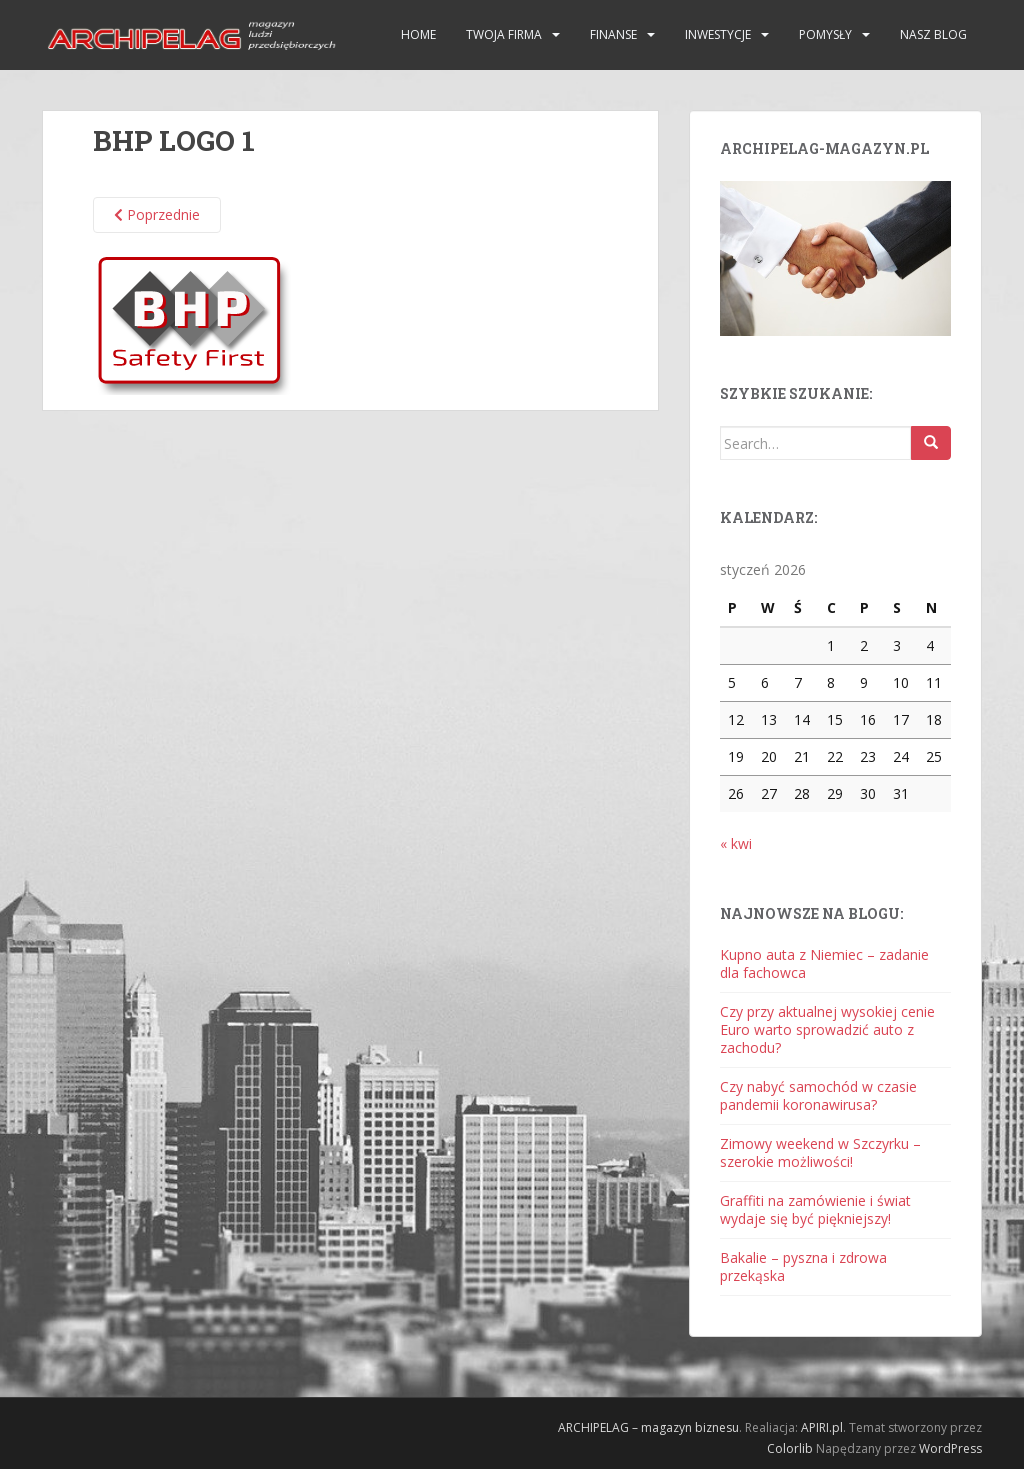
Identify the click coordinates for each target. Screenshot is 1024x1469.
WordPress (950, 1448)
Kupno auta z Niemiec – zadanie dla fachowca (824, 963)
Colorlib (790, 1448)
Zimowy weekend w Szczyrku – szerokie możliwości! (820, 1152)
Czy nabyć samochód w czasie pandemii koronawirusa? (818, 1095)
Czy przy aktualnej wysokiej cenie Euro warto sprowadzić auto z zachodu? (827, 1029)
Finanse (613, 34)
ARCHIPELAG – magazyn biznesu (648, 1427)
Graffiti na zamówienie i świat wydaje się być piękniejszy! (815, 1209)
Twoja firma (504, 34)
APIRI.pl (822, 1427)
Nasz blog (933, 34)
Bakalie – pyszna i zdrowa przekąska (803, 1266)
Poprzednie (157, 214)
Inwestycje (718, 34)
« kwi (736, 843)
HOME (418, 34)
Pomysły (825, 34)
